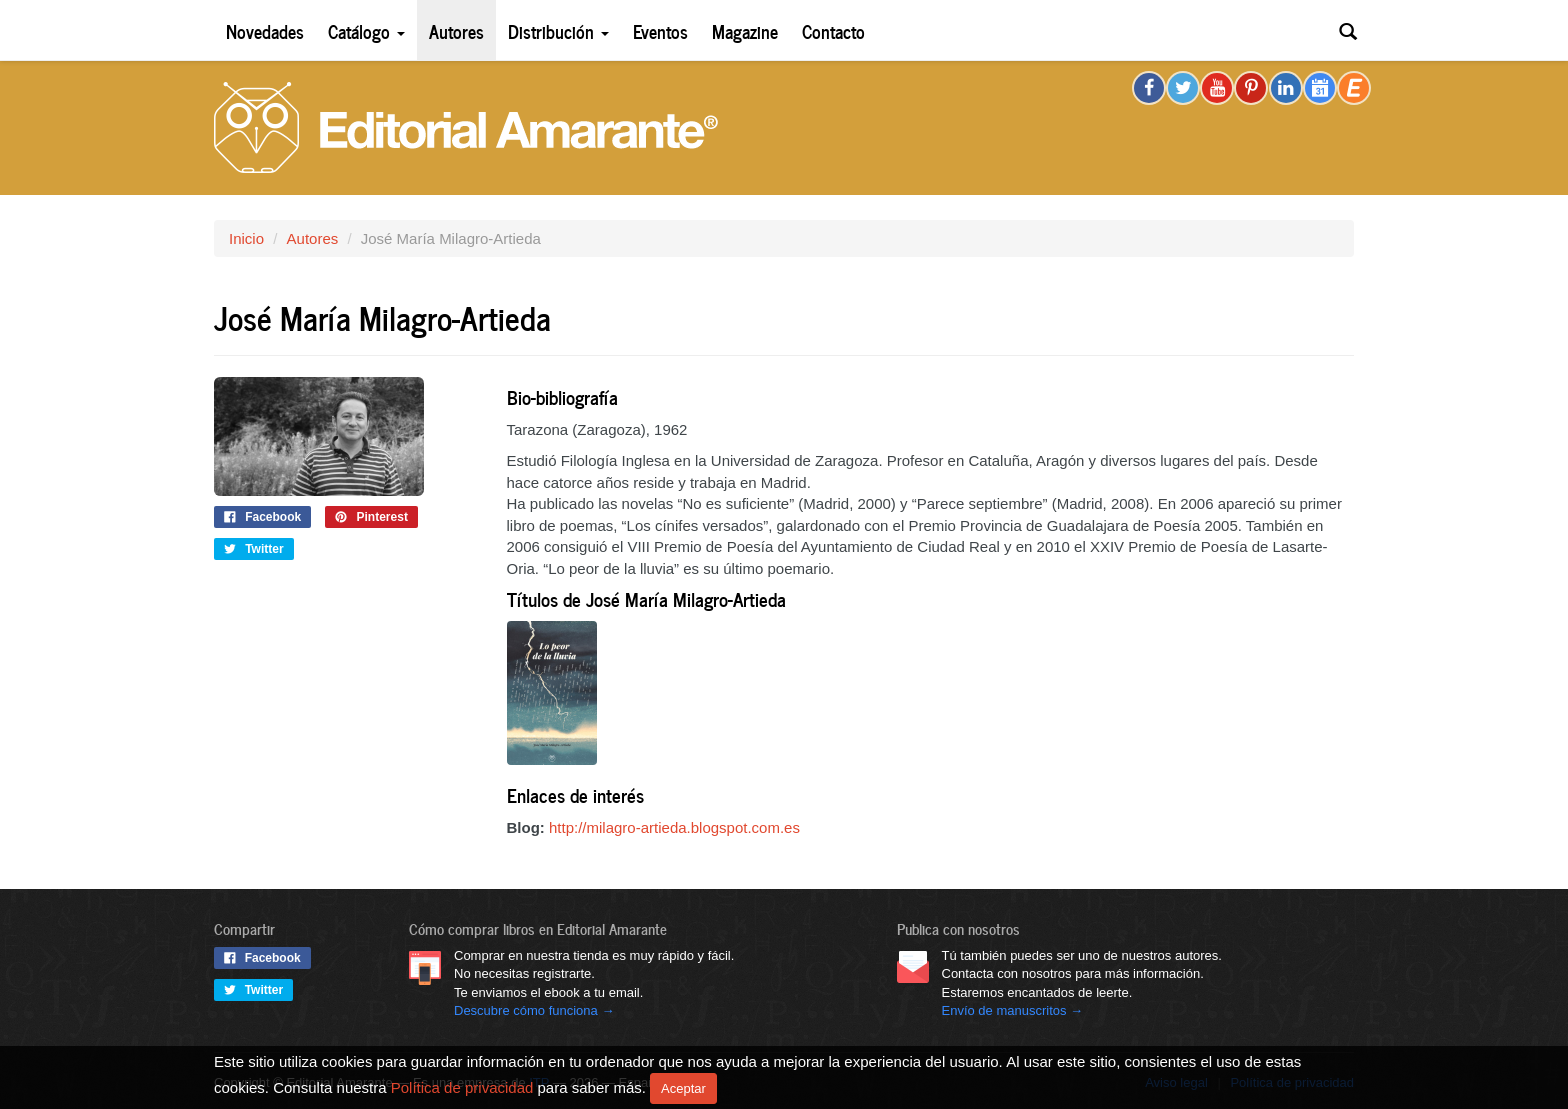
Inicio (246, 238)
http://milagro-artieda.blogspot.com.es (674, 827)
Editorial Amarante (466, 127)
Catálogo (366, 30)
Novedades (265, 30)
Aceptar (683, 1088)
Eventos (660, 30)
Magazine (745, 30)
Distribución (558, 30)
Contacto (833, 30)
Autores (456, 30)
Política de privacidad (462, 1086)
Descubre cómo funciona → (534, 1010)
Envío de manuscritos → (1013, 1010)
